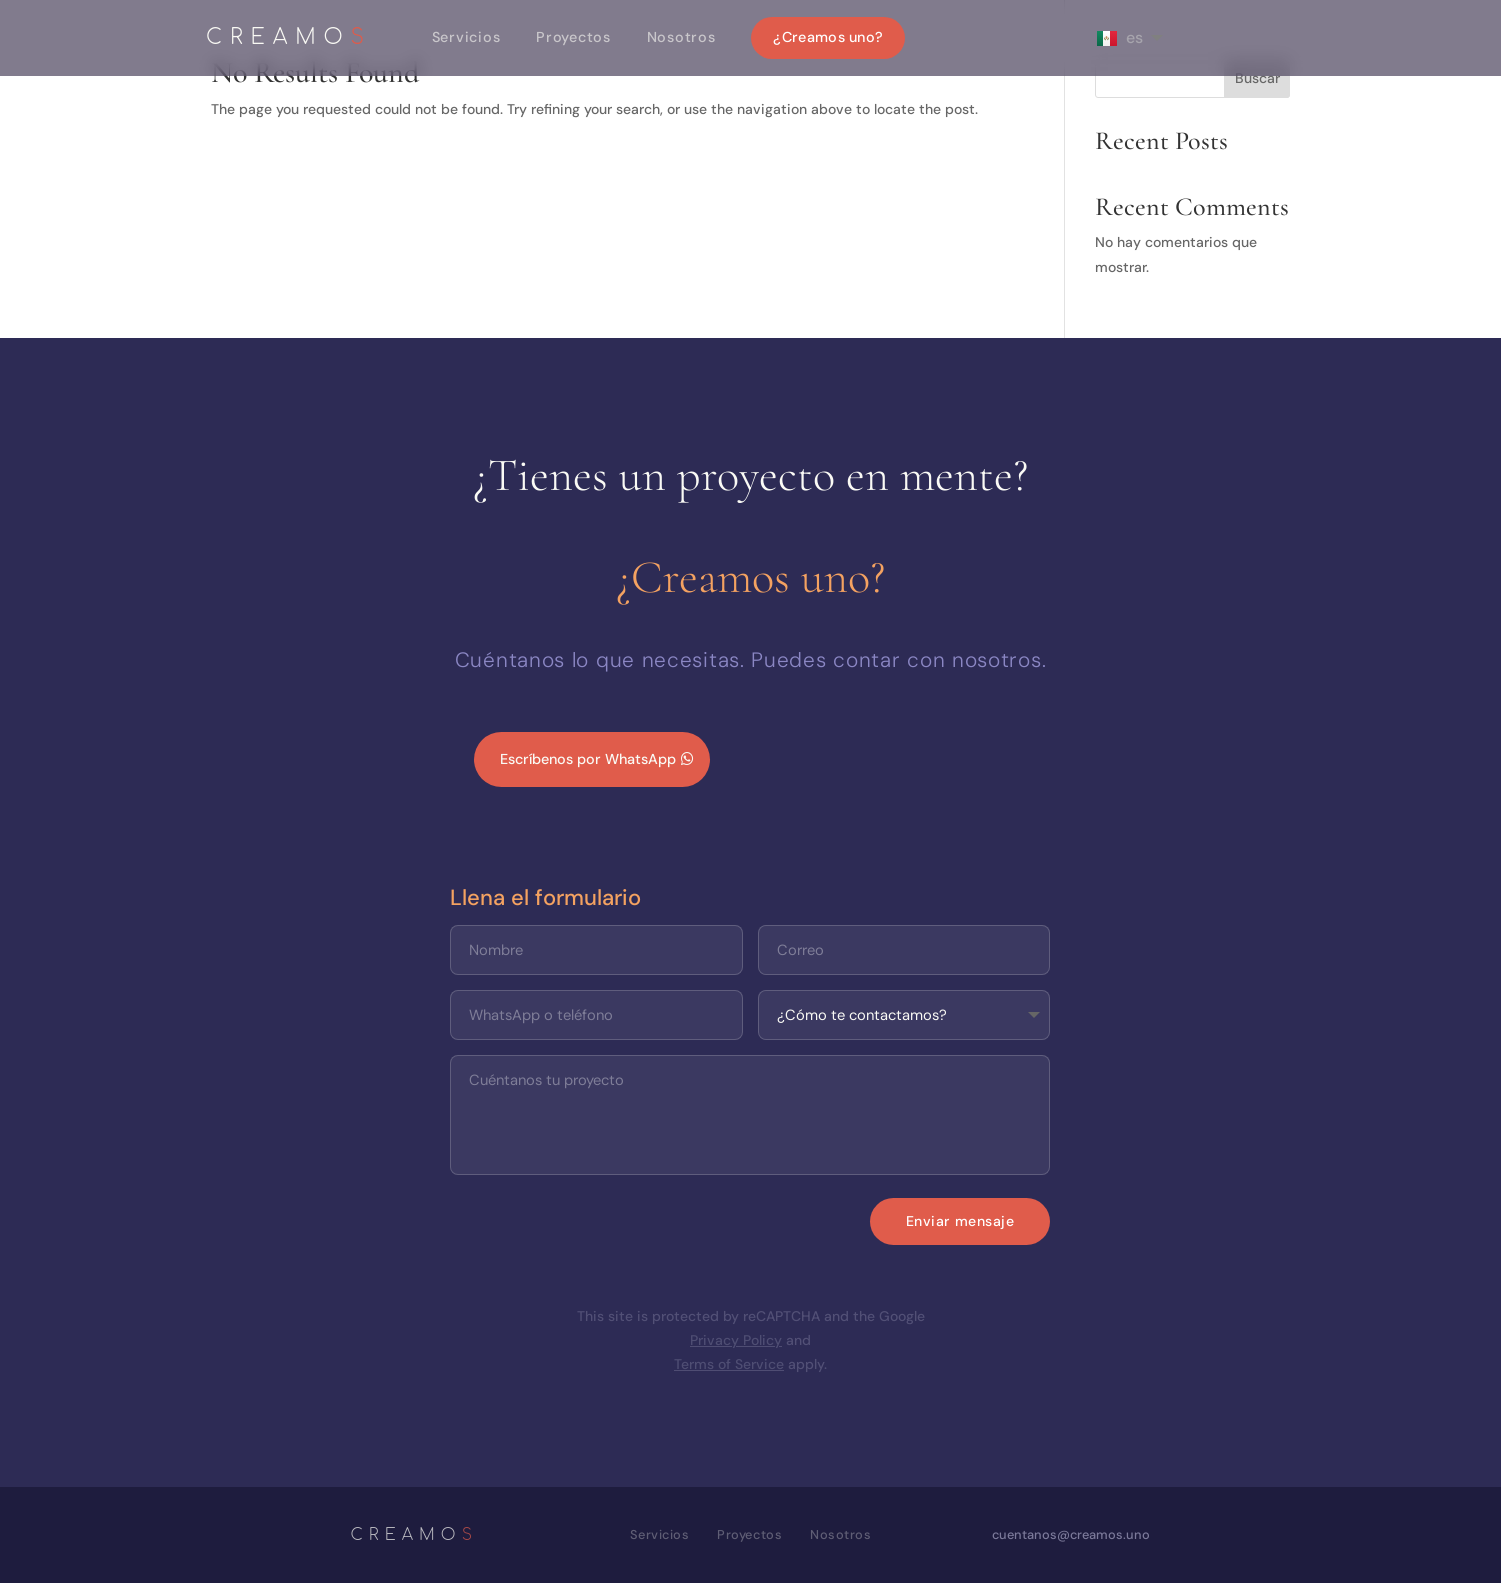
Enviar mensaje (960, 1221)
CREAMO (289, 38)
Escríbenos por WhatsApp (588, 759)
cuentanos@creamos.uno (1071, 1534)
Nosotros (681, 37)
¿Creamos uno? (828, 37)
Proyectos (573, 37)
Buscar (1257, 78)
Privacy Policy (736, 1340)
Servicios (466, 37)
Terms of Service (729, 1364)
